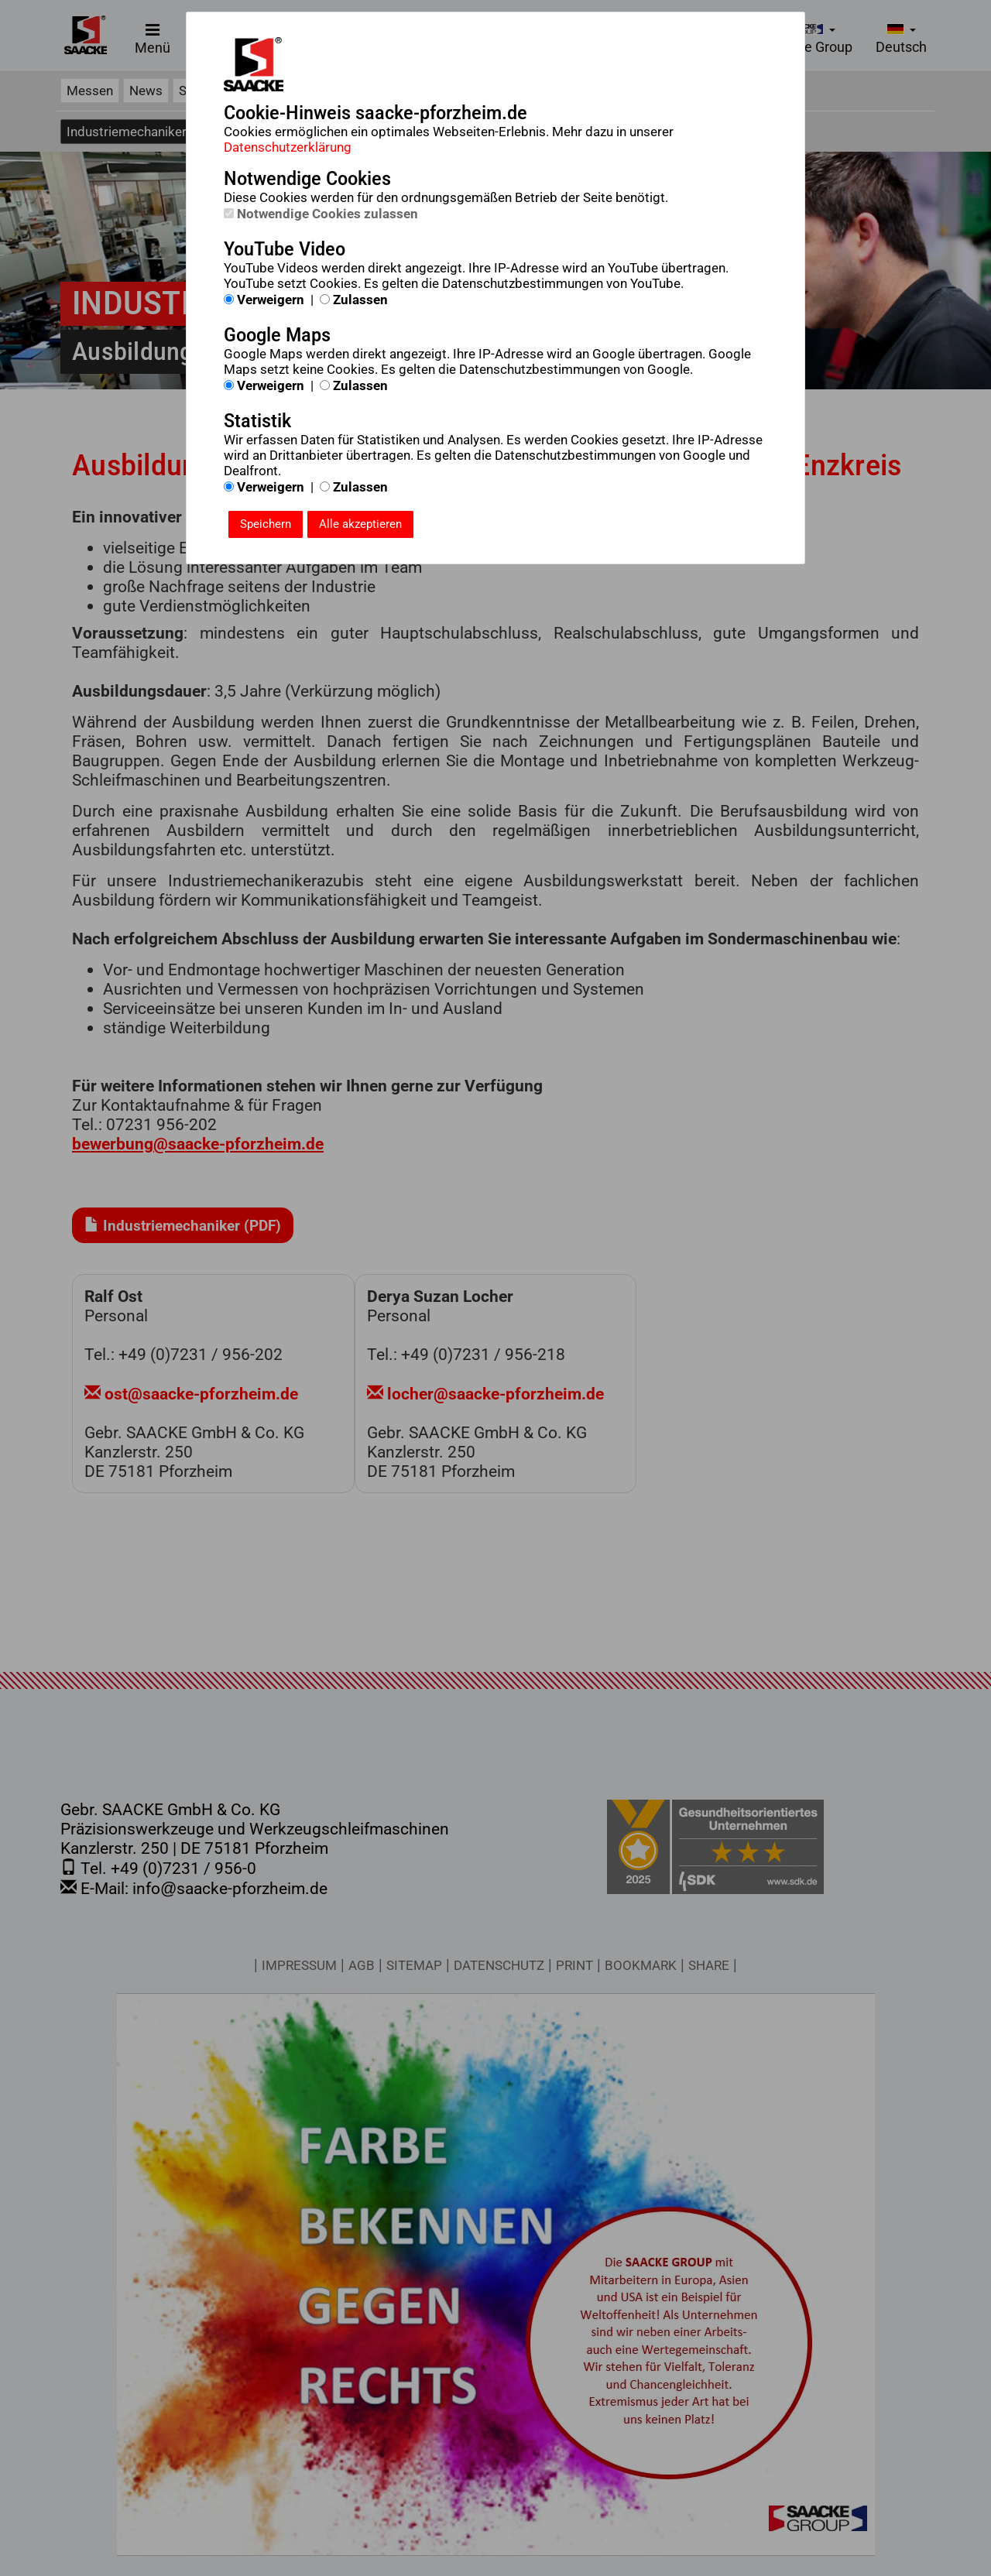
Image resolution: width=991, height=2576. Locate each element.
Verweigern (264, 299)
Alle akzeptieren (360, 524)
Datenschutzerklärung (287, 147)
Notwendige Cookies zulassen (321, 213)
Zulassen (354, 299)
